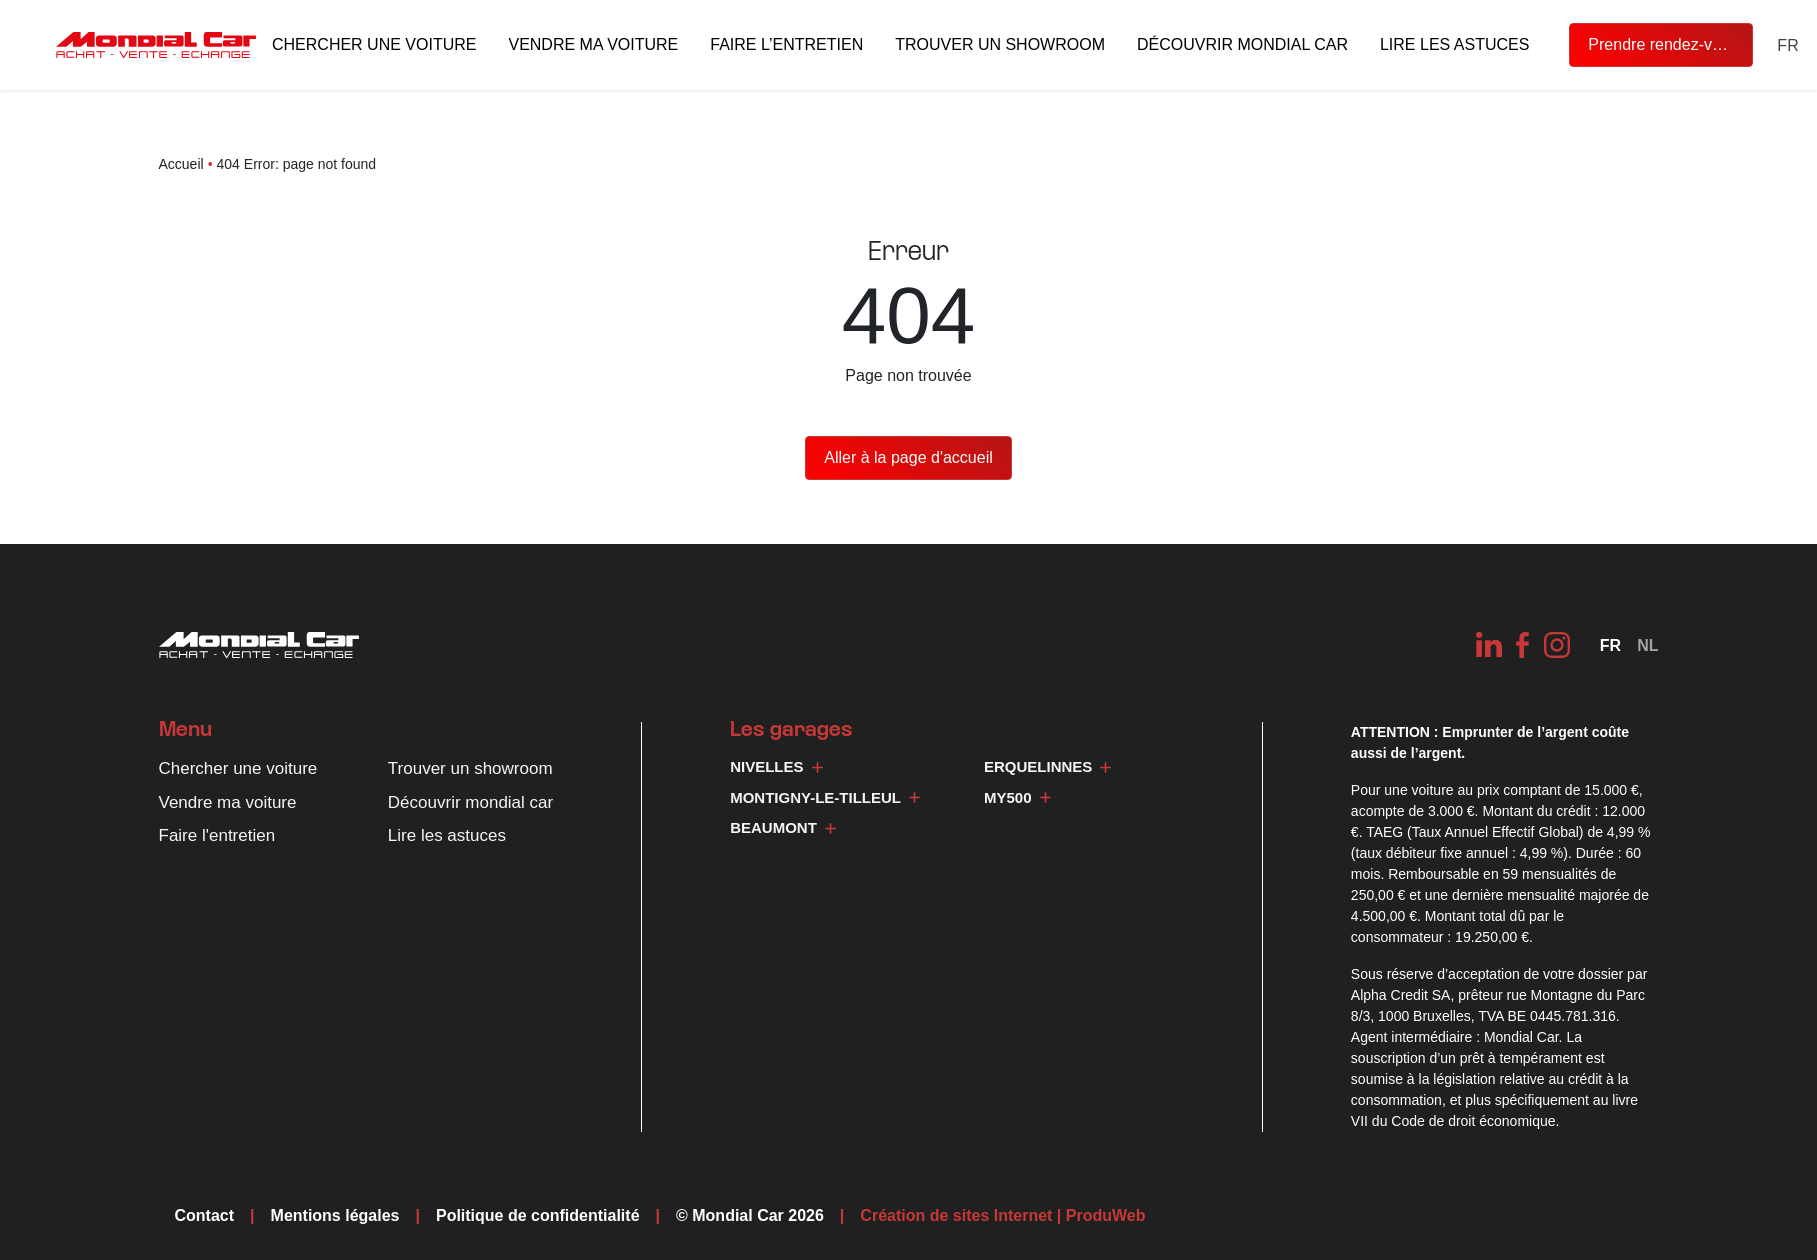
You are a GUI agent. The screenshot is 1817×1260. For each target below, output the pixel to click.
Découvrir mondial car (1242, 44)
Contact (205, 1215)
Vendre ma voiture (593, 44)
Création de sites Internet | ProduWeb (1002, 1216)
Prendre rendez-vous (1662, 44)
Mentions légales (335, 1215)
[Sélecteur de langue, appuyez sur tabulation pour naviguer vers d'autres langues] (1787, 45)
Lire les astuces (1454, 44)
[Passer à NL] (1647, 645)
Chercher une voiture (374, 44)
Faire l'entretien (217, 835)
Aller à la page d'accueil (908, 457)
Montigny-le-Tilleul (825, 797)
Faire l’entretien (786, 44)
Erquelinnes (1047, 766)
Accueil (181, 164)
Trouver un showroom (1000, 44)
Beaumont (783, 827)
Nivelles (776, 766)
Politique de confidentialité (538, 1215)
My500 (1017, 797)
